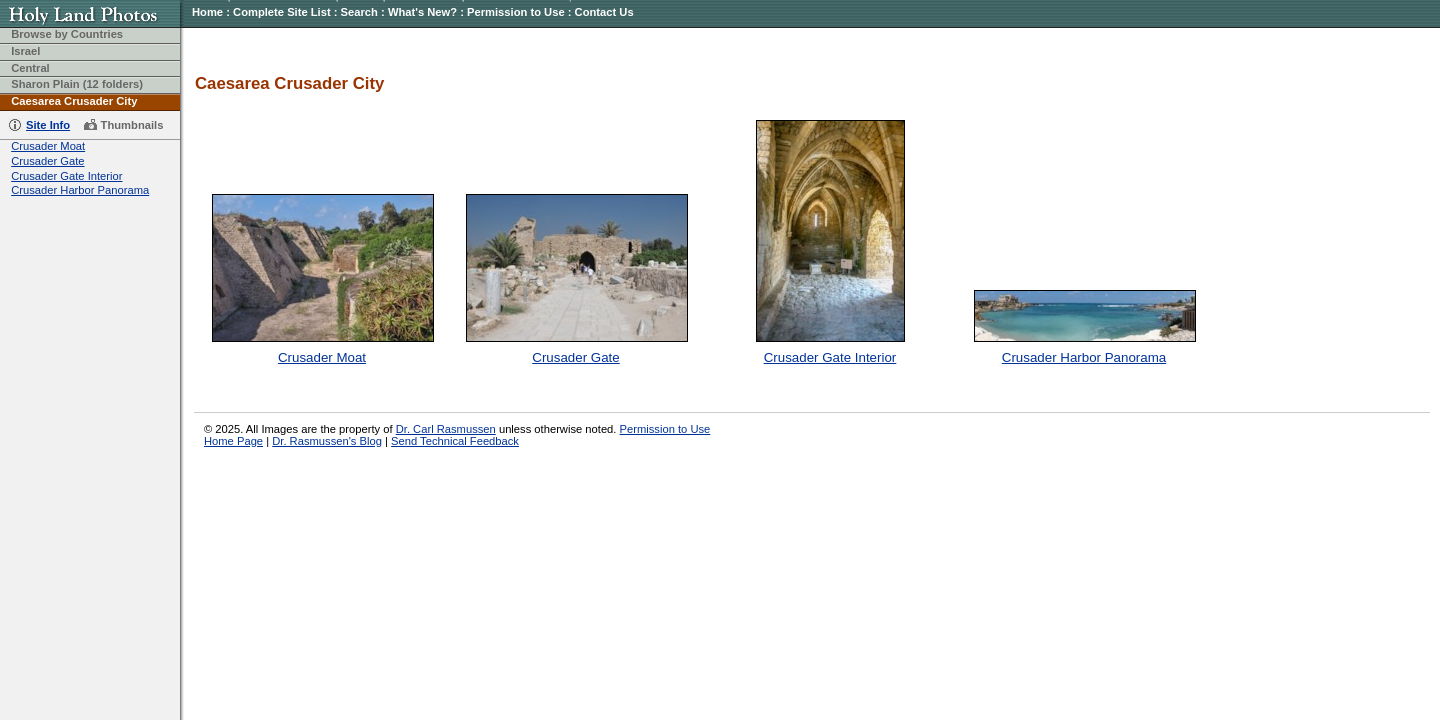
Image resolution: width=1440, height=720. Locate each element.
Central (30, 68)
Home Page (233, 441)
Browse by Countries (67, 34)
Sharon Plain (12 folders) (77, 84)
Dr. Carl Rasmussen (446, 429)
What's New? (422, 12)
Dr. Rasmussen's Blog (327, 441)
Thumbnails (132, 125)
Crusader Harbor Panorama (80, 190)
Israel (25, 51)
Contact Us (604, 12)
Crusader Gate (47, 161)
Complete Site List (282, 12)
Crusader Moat (48, 146)
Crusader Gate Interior (66, 176)
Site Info (48, 125)
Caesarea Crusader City (74, 101)
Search (359, 12)
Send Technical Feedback (455, 441)
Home (207, 12)
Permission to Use (516, 12)
